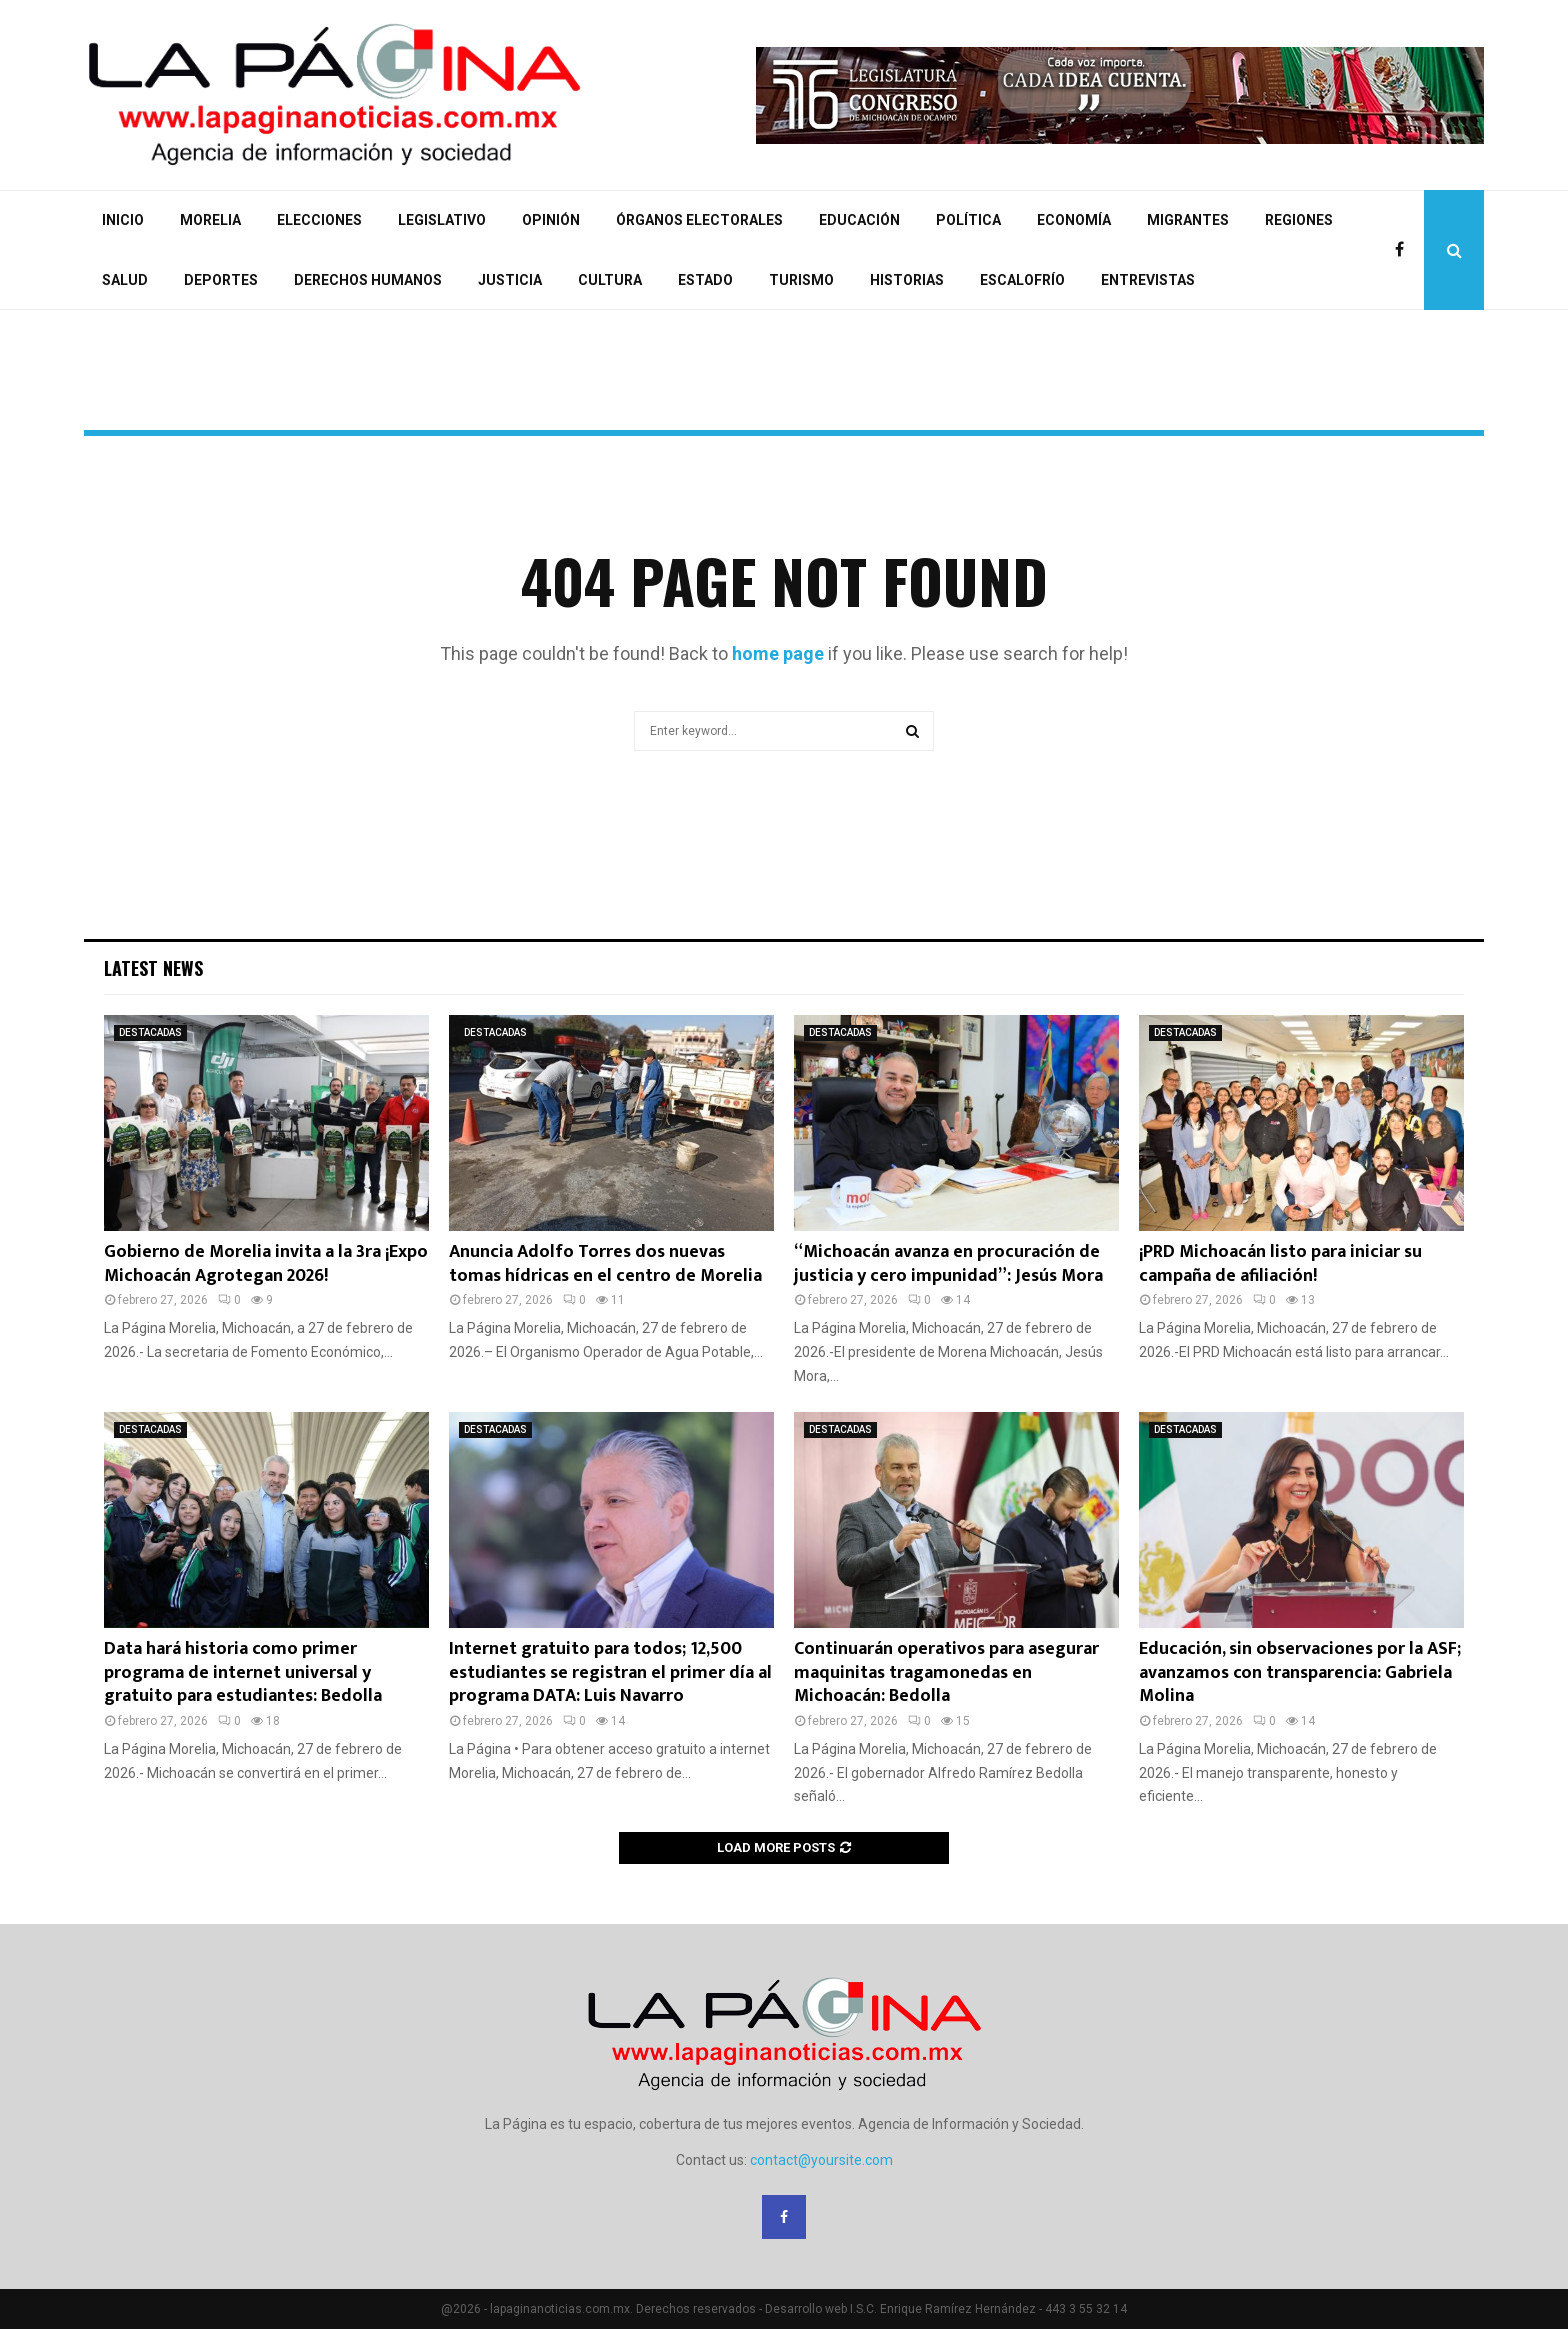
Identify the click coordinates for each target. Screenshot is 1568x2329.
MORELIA (210, 220)
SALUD (125, 280)
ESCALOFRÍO (1022, 280)
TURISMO (801, 280)
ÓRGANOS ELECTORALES (699, 220)
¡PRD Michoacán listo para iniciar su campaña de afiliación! (1280, 1263)
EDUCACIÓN (859, 220)
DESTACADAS (150, 1032)
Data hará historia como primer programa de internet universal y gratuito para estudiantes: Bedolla (243, 1672)
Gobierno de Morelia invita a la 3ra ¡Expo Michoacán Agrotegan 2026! (266, 1263)
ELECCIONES (319, 220)
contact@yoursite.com (821, 2160)
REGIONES (1299, 220)
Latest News (153, 968)
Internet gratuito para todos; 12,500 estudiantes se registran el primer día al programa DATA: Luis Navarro (610, 1672)
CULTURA (610, 280)
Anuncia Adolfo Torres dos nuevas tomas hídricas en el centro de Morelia (605, 1263)
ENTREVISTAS (1148, 280)
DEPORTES (221, 280)
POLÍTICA (968, 220)
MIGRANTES (1188, 220)
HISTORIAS (907, 280)
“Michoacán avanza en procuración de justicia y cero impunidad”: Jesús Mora (948, 1263)
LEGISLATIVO (442, 220)
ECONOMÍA (1074, 220)
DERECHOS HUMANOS (368, 280)
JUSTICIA (510, 280)
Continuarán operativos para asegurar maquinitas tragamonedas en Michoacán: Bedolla (946, 1672)
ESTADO (705, 280)
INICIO (123, 220)
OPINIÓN (551, 220)
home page (778, 653)
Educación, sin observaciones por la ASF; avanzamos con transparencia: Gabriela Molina (1300, 1672)
